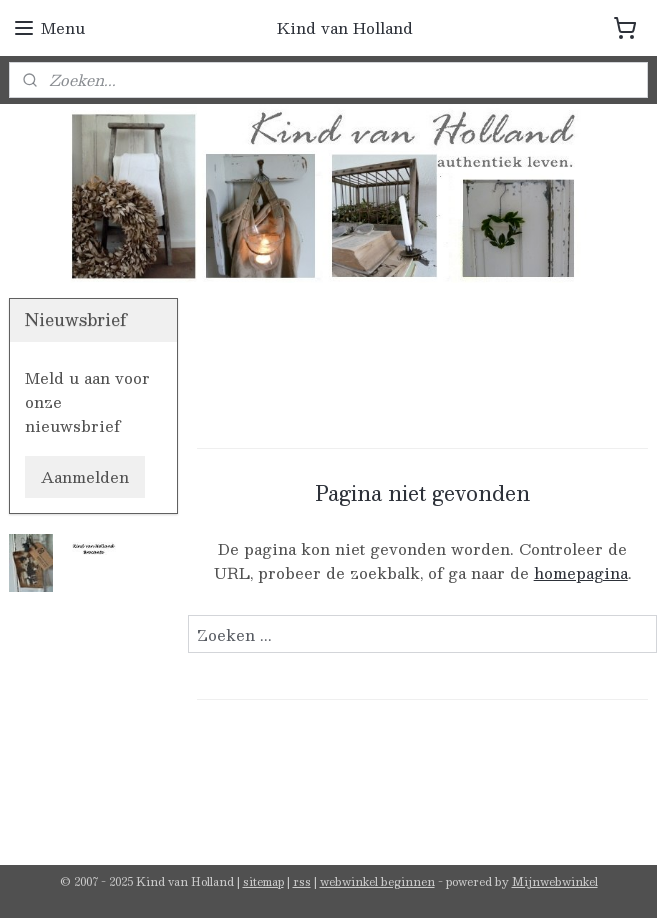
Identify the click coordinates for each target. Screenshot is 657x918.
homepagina (580, 572)
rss (302, 881)
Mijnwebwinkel (555, 881)
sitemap (263, 881)
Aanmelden (85, 476)
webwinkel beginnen (377, 881)
